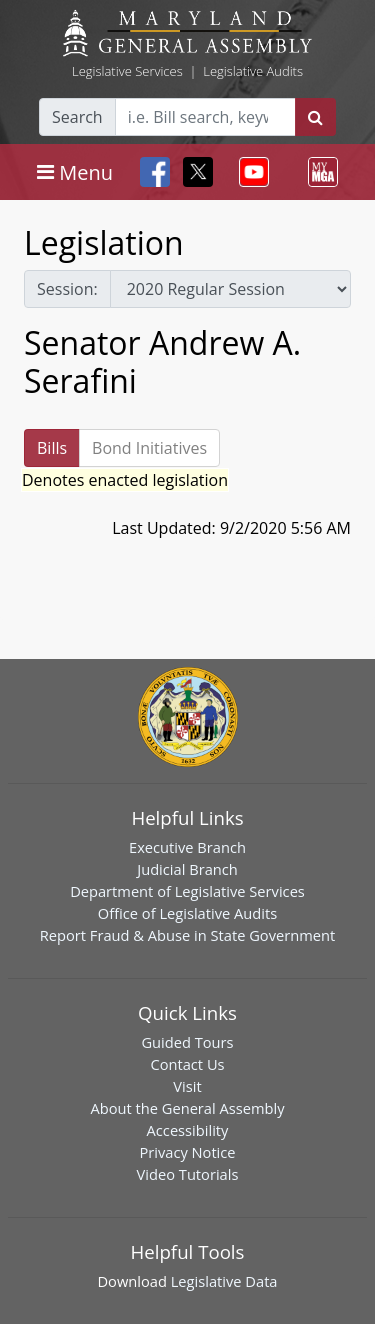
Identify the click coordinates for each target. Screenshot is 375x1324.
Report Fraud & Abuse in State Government (187, 935)
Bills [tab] (52, 448)
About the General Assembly (187, 1108)
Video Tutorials (188, 1174)
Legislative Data (224, 1281)
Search (77, 117)
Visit (187, 1086)
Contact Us (187, 1064)
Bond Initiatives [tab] (149, 448)
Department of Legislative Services (187, 891)
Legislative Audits (253, 71)
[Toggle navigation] (75, 172)
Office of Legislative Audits (187, 913)
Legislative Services (127, 71)
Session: (67, 289)
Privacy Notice (187, 1152)
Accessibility (188, 1130)
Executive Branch (187, 847)
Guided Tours (187, 1042)
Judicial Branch (187, 869)
